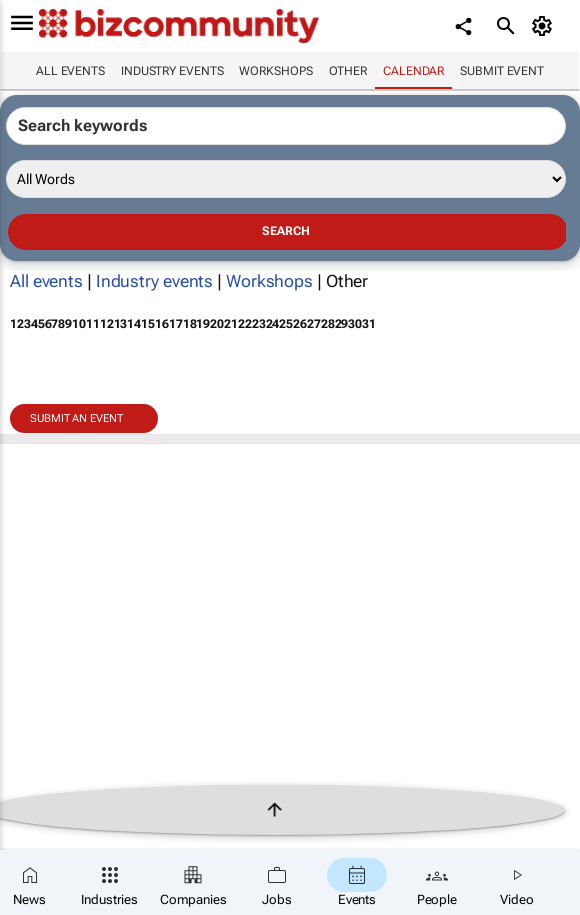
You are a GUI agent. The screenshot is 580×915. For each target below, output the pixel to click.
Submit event (502, 71)
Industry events (172, 71)
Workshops (275, 71)
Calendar (413, 71)
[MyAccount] (545, 26)
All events (70, 71)
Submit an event (76, 418)
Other (348, 71)
